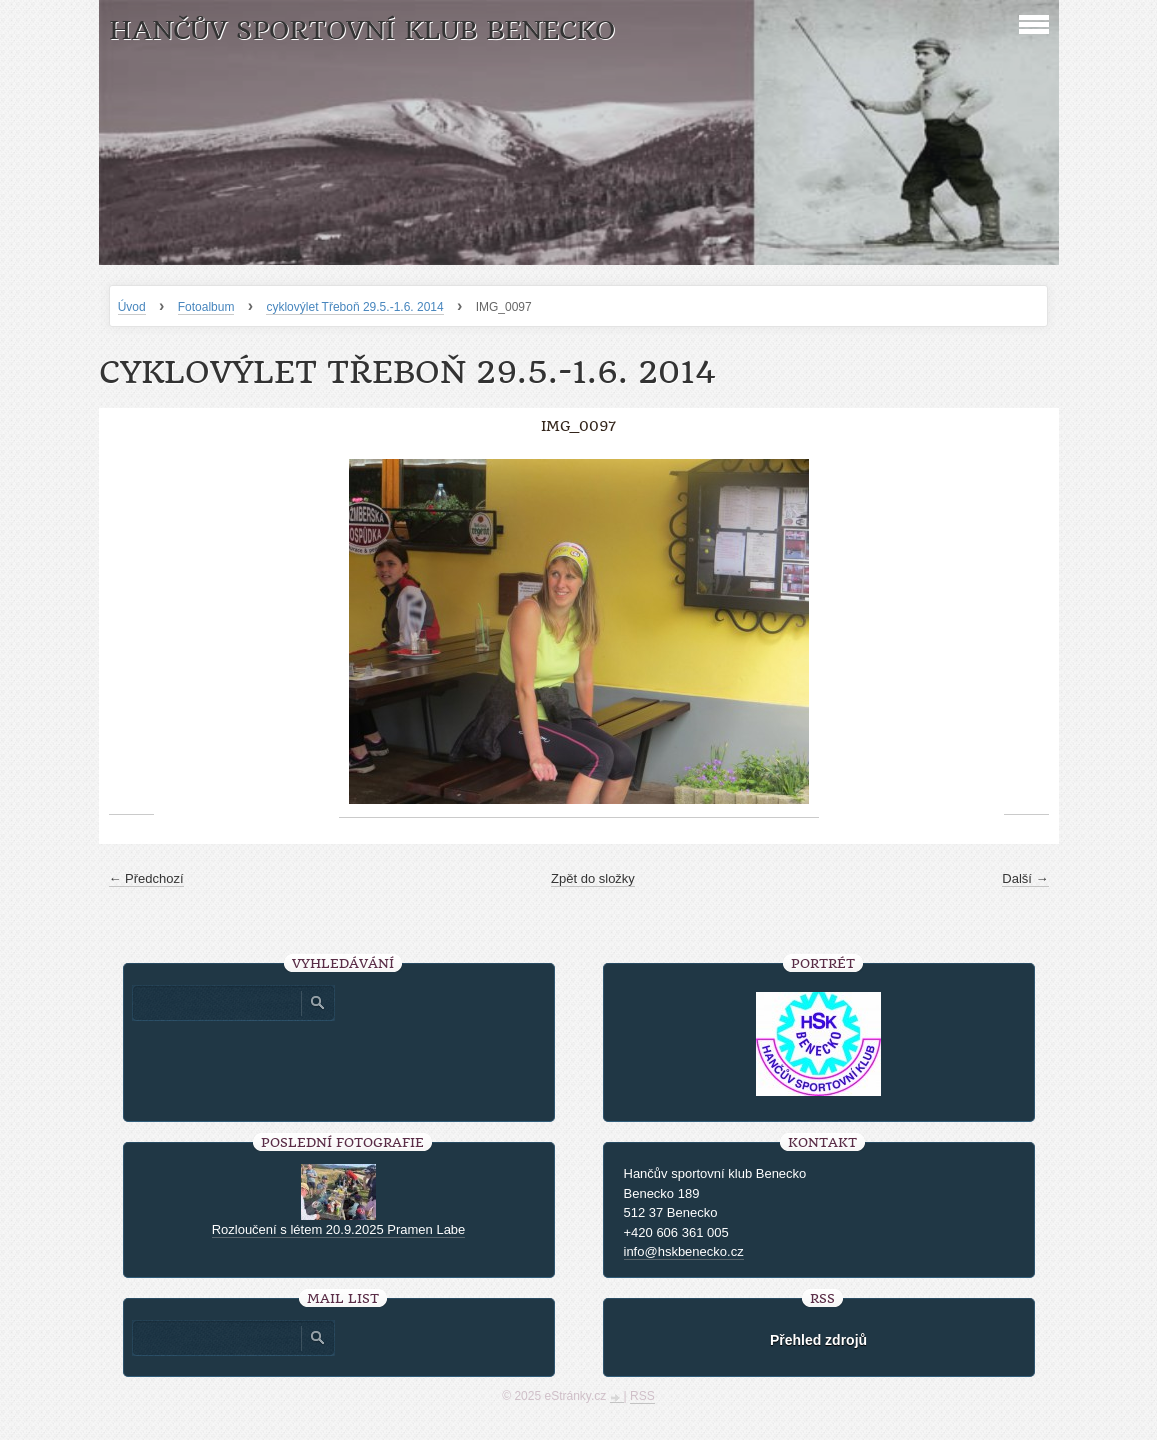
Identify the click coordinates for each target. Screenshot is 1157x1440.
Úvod (132, 307)
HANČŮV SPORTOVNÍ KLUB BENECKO (362, 30)
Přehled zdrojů (818, 1340)
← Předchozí (146, 878)
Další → (1025, 878)
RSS (642, 1396)
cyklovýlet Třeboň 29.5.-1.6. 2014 (354, 307)
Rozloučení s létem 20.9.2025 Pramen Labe (339, 1229)
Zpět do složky (593, 878)
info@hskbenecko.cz (684, 1251)
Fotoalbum (206, 307)
